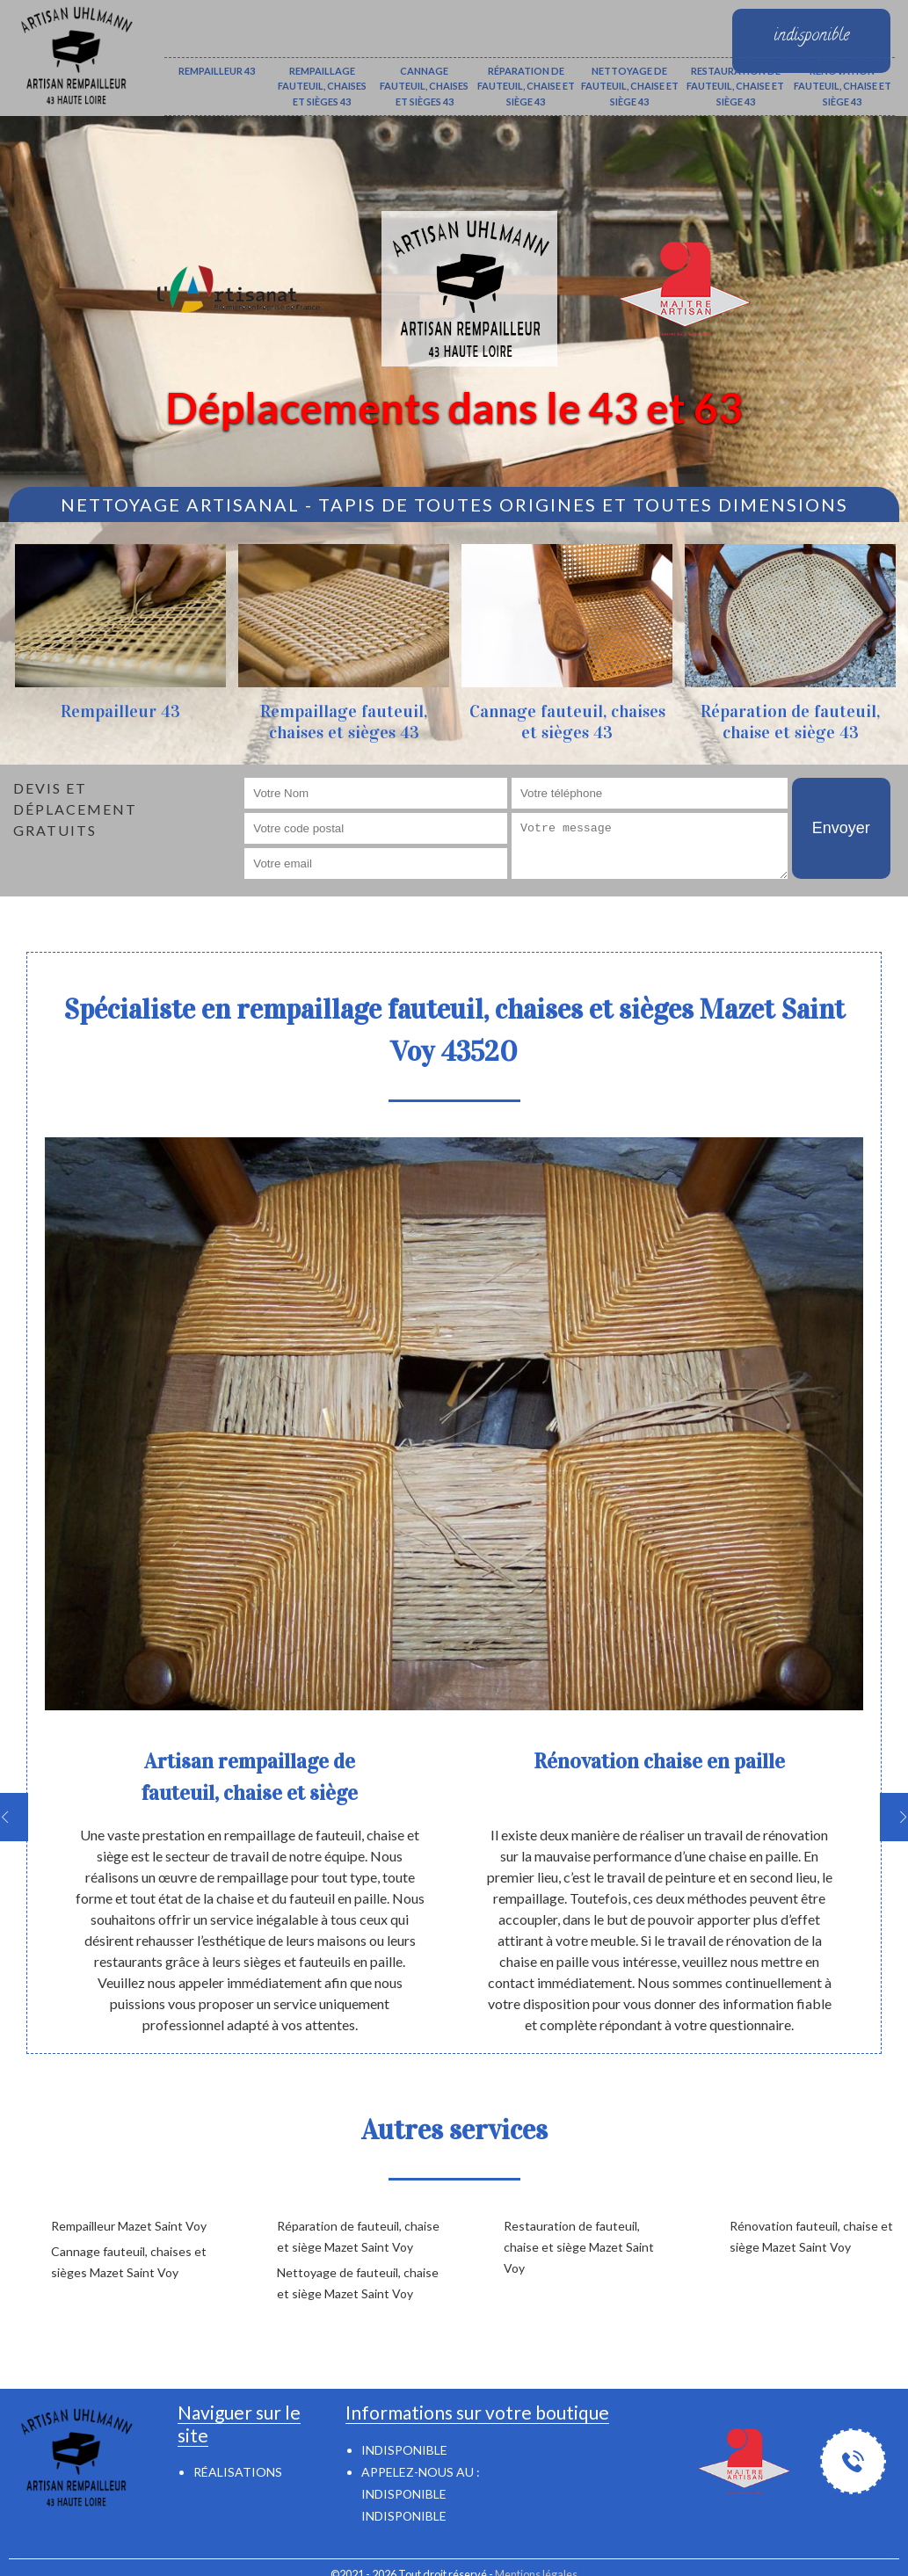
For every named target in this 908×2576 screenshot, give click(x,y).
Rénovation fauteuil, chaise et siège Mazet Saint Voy (811, 2236)
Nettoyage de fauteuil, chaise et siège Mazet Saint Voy (358, 2283)
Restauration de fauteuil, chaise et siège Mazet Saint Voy (579, 2246)
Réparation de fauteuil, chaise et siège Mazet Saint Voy (358, 2236)
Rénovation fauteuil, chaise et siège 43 (842, 86)
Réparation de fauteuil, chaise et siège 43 (526, 86)
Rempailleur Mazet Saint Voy (129, 2225)
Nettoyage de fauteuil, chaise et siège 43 (630, 86)
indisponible (404, 2493)
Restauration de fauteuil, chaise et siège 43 (735, 86)
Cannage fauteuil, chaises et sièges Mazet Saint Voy (129, 2262)
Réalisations (237, 2471)
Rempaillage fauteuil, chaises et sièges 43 (322, 86)
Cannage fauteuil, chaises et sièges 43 (424, 86)
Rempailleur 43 (216, 70)
